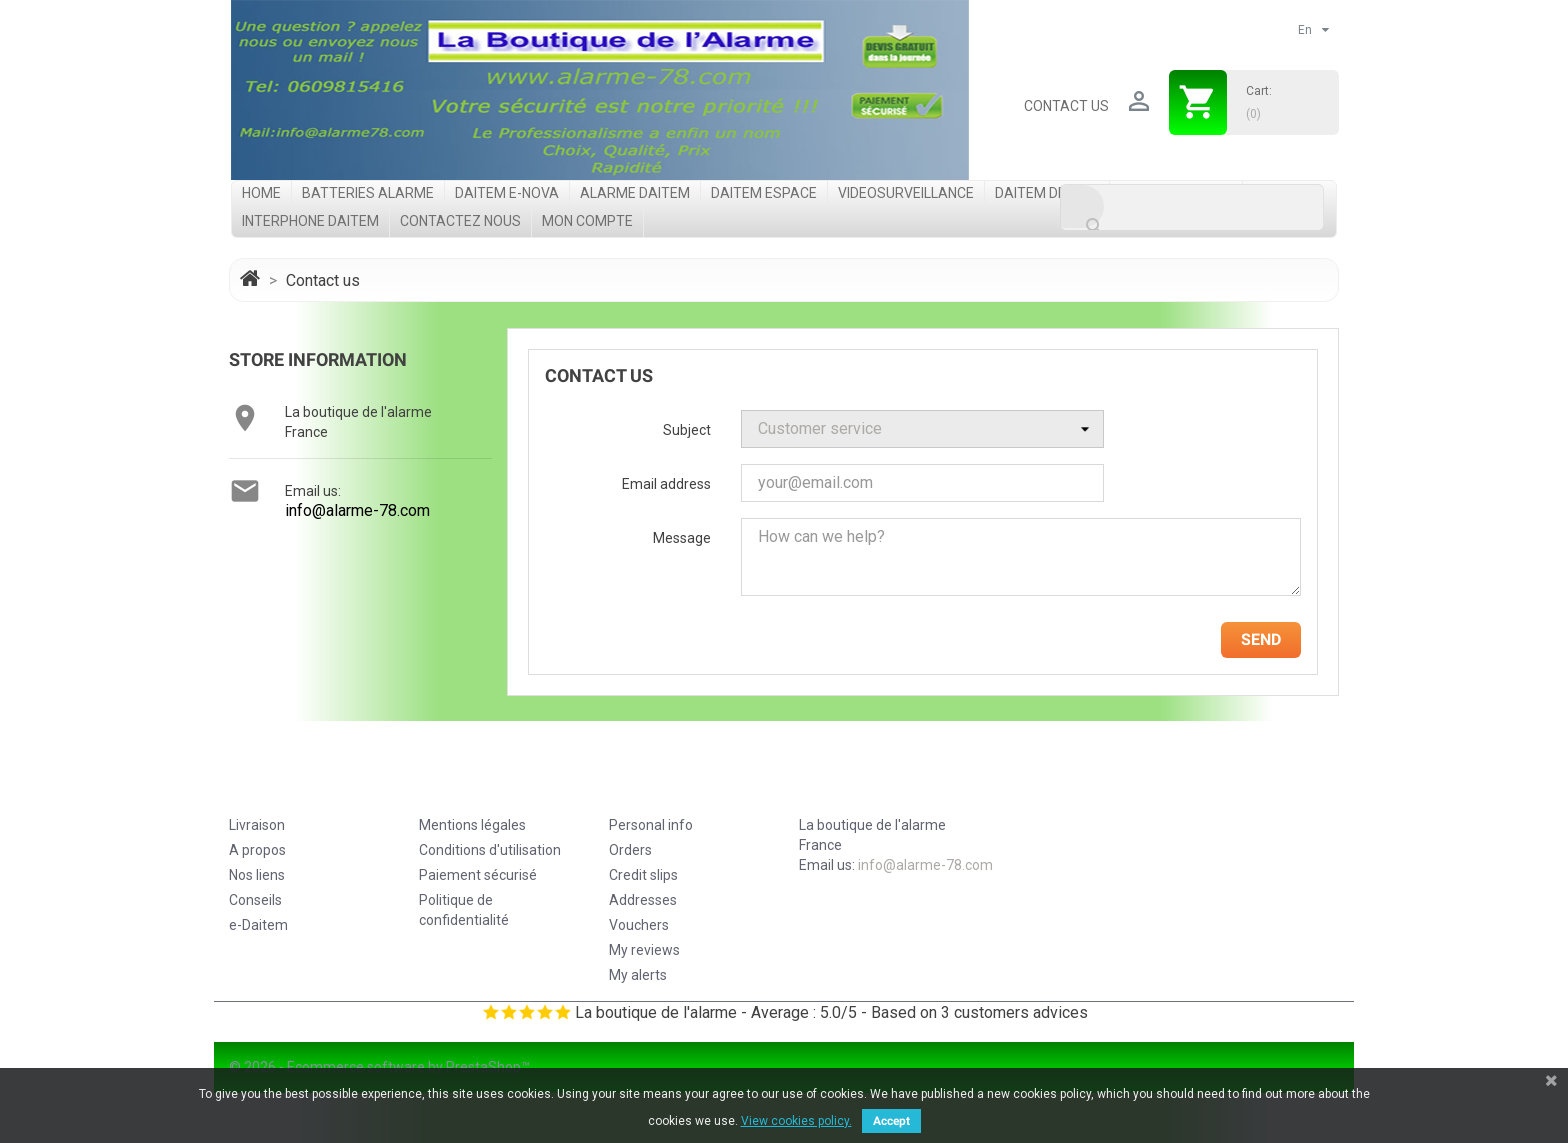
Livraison (257, 825)
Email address (666, 484)
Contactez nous (460, 221)
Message (682, 538)
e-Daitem (258, 925)
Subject (687, 430)
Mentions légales (472, 825)
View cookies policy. (796, 1121)
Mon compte (587, 221)
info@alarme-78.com (357, 510)
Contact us (1066, 106)
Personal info (651, 825)
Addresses (643, 900)
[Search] (1192, 207)
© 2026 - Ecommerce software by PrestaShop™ (379, 1067)
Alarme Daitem (635, 193)
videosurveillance (906, 193)
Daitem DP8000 (1047, 193)
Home (261, 193)
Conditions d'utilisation (490, 850)
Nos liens (257, 875)
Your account (676, 786)
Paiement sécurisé (478, 875)
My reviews (644, 950)
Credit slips (643, 875)
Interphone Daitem (310, 221)
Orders (630, 850)
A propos (257, 850)
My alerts (638, 975)
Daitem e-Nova (507, 193)
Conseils (255, 900)
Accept (891, 1121)
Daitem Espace (764, 193)
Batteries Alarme (368, 193)
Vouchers (639, 925)
